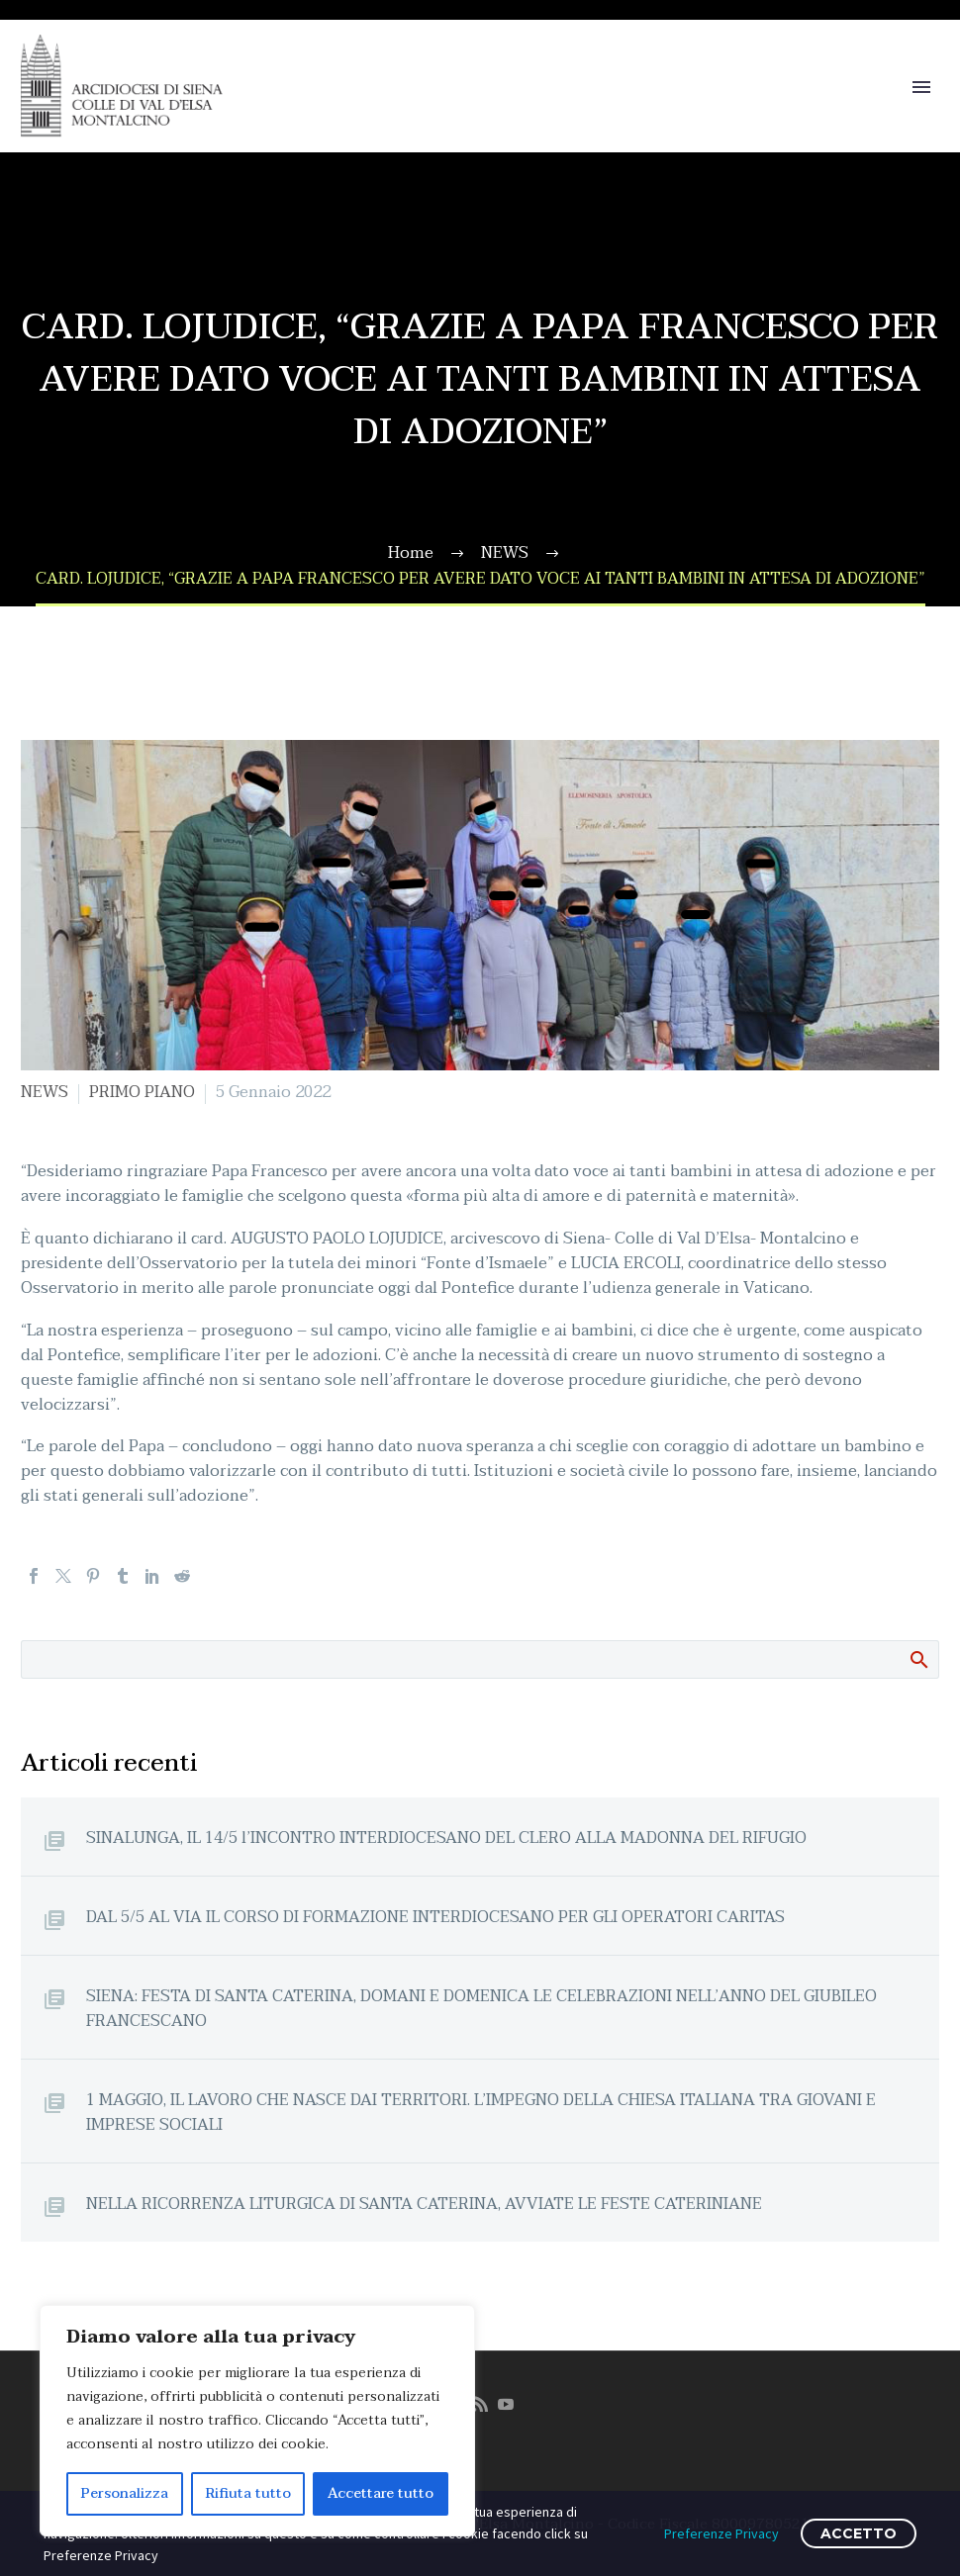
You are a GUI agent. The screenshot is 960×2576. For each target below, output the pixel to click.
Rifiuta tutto (248, 2493)
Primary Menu (921, 87)
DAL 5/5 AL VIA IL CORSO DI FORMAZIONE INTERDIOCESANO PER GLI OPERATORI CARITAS (435, 1916)
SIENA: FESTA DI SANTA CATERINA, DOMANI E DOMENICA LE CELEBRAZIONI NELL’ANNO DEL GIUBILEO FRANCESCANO (481, 2008)
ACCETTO (858, 2533)
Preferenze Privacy (721, 2533)
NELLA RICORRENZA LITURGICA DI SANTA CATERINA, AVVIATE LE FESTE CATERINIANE (424, 2203)
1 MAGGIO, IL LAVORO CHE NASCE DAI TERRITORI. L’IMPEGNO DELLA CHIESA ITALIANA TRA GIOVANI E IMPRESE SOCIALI (481, 2112)
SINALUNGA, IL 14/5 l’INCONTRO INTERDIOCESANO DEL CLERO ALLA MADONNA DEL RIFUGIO (446, 1837)
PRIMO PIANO (142, 1092)
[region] (257, 2420)
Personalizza (124, 2493)
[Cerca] (480, 1659)
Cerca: (918, 1659)
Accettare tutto (380, 2493)
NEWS (44, 1092)
